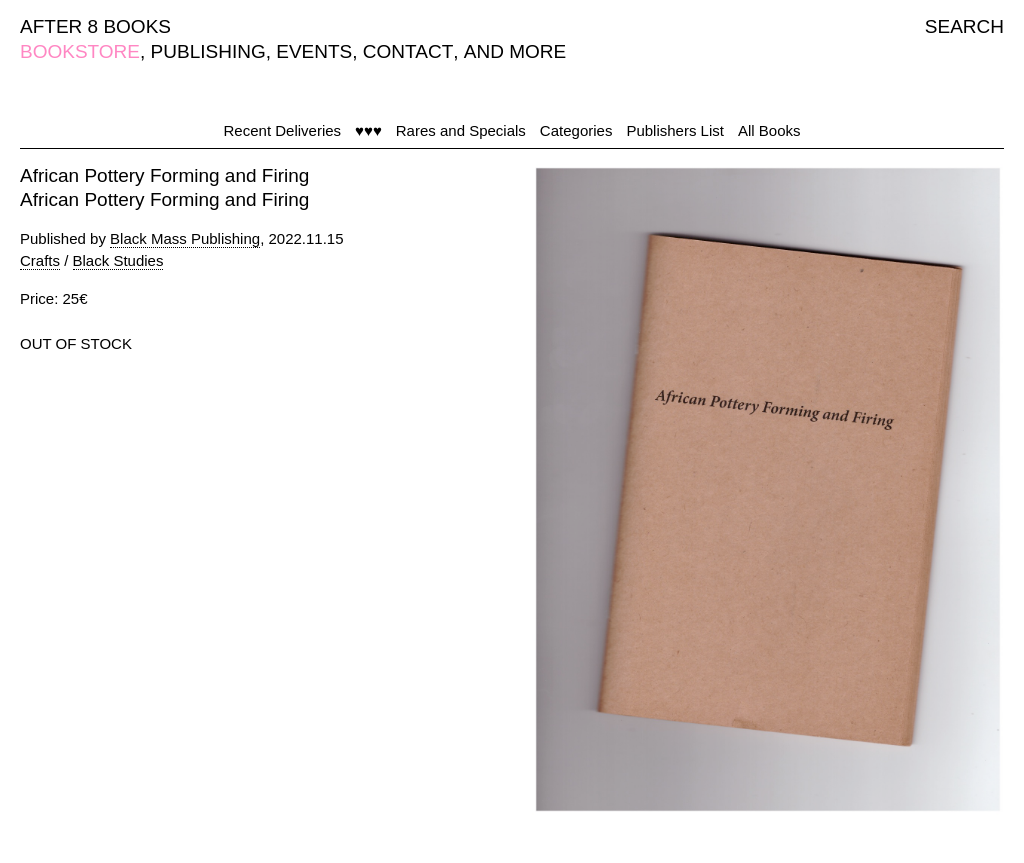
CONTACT (408, 51)
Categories (576, 130)
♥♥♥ (368, 130)
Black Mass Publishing (185, 238)
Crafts (40, 260)
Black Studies (118, 260)
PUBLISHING (208, 51)
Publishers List (675, 130)
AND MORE (515, 51)
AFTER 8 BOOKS (95, 26)
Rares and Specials (461, 130)
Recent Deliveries (283, 130)
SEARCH (964, 26)
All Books (769, 130)
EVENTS (314, 51)
